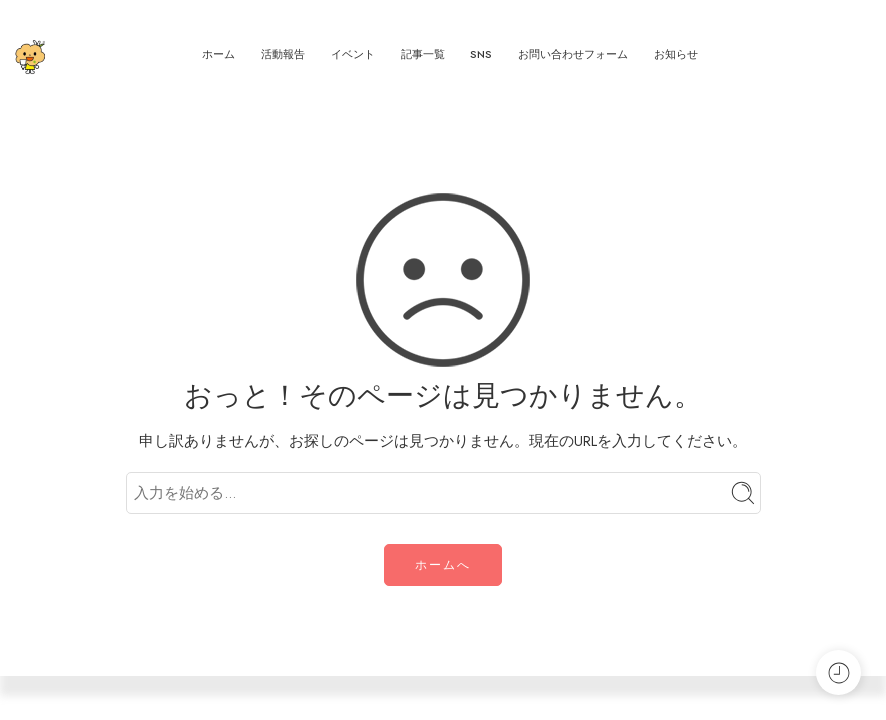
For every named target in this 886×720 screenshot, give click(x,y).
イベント (353, 54)
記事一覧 (423, 54)
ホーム (218, 54)
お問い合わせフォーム (573, 54)
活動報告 (283, 54)
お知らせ (676, 54)
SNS (481, 54)
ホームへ (443, 565)
